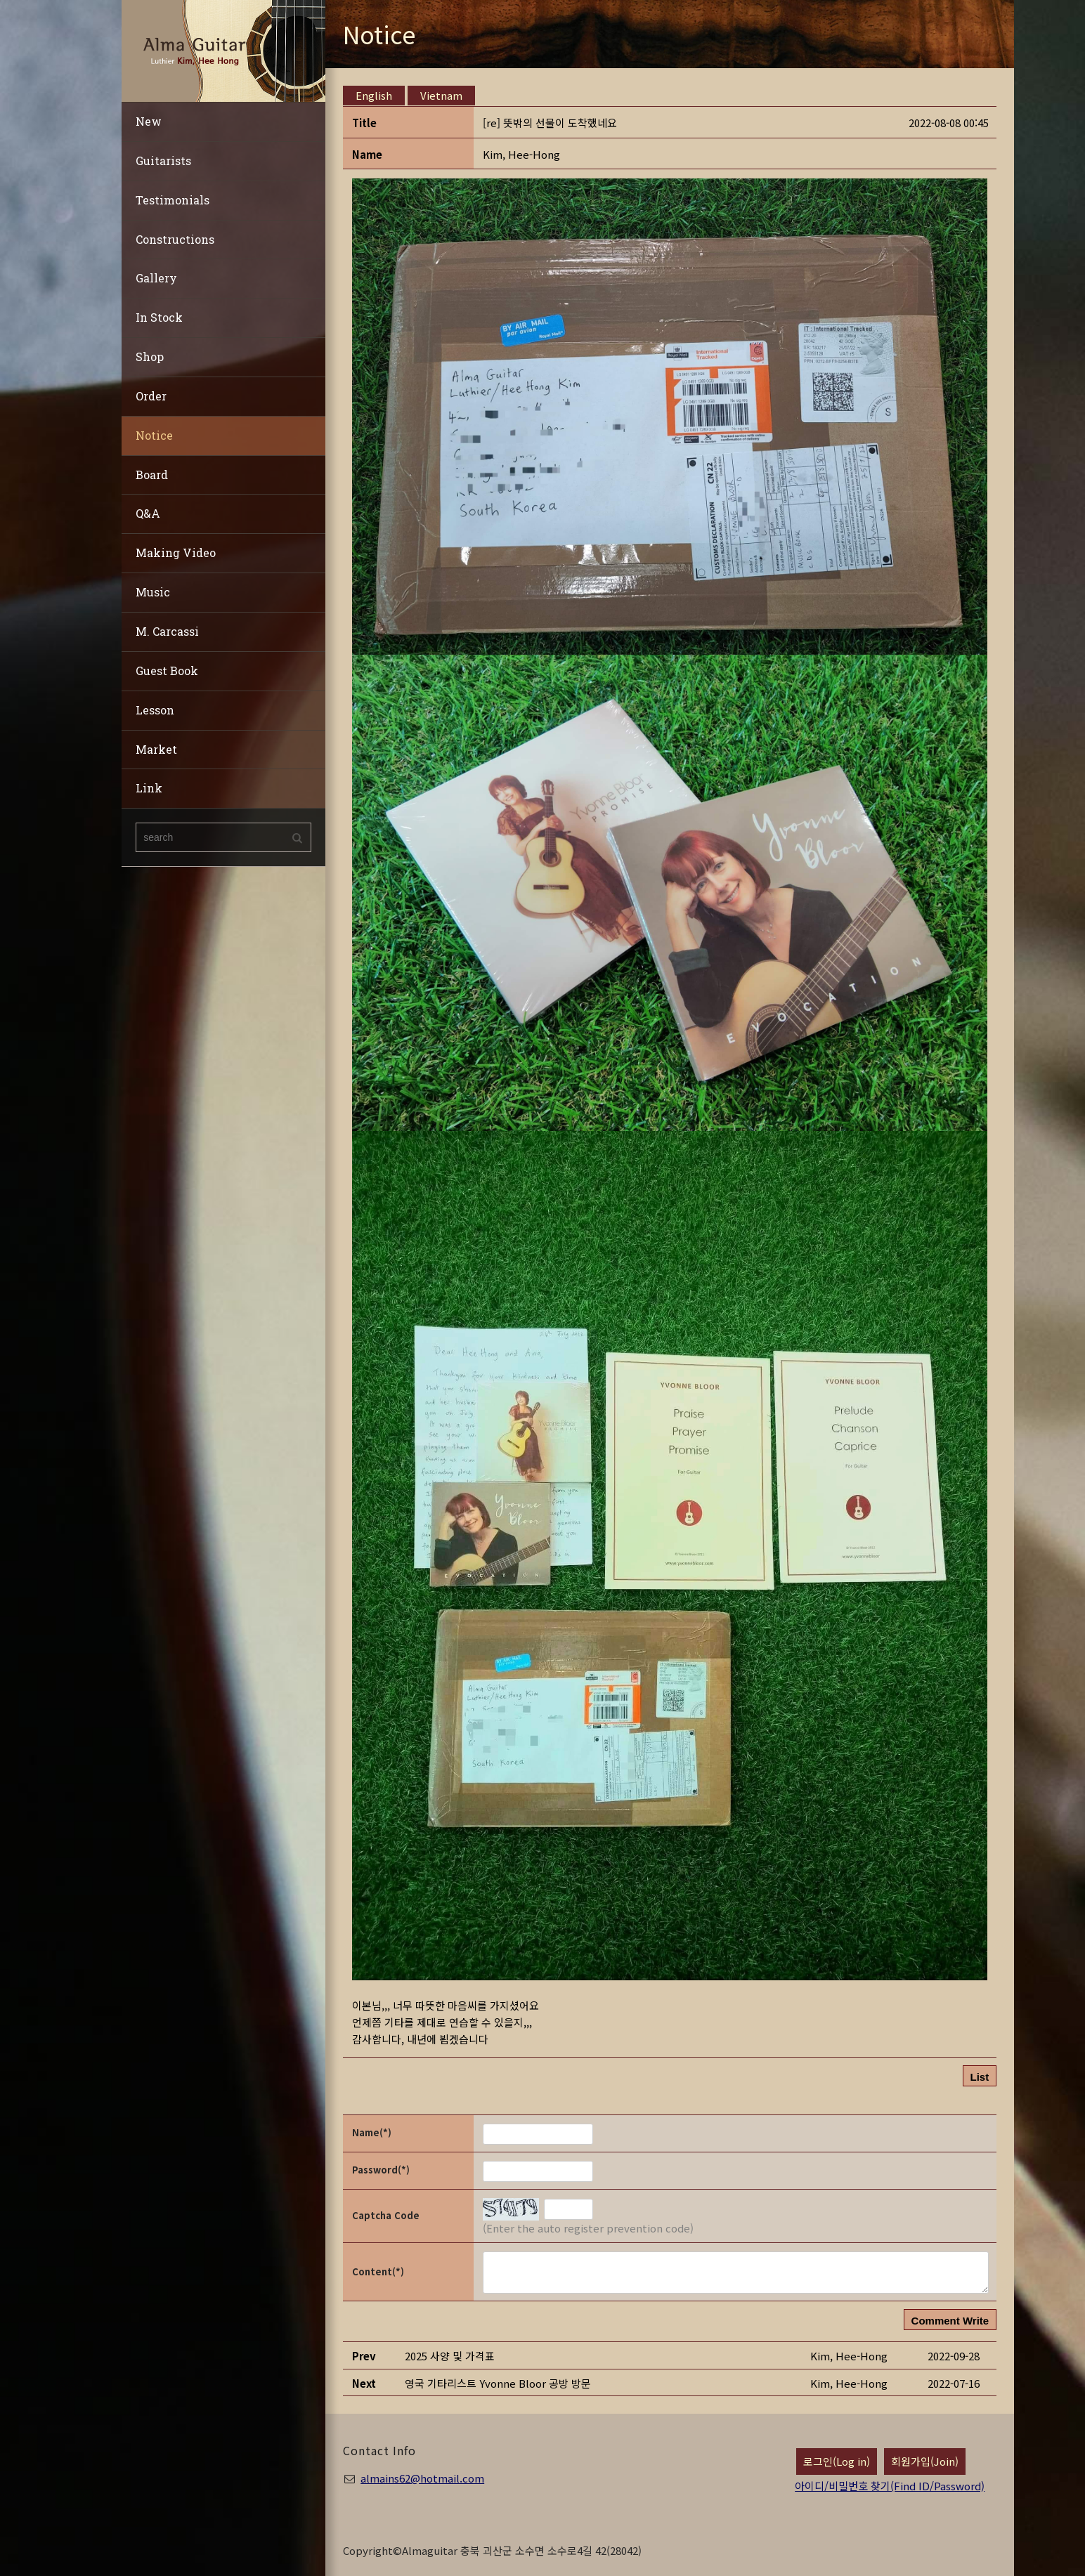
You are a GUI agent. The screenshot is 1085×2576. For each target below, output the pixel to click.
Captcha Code (386, 2215)
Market (156, 749)
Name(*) (371, 2132)
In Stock (159, 317)
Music (153, 591)
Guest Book (167, 670)
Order (151, 395)
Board (152, 474)
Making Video (176, 552)
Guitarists (163, 160)
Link (149, 787)
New (149, 121)
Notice (154, 435)
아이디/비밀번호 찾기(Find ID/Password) (890, 2485)
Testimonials (172, 199)
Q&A (148, 513)
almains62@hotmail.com (422, 2478)
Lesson (155, 709)
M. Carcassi (167, 631)
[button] (521, 154)
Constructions (175, 239)
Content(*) (378, 2271)
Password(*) (381, 2169)
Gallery (156, 277)
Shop (150, 356)
